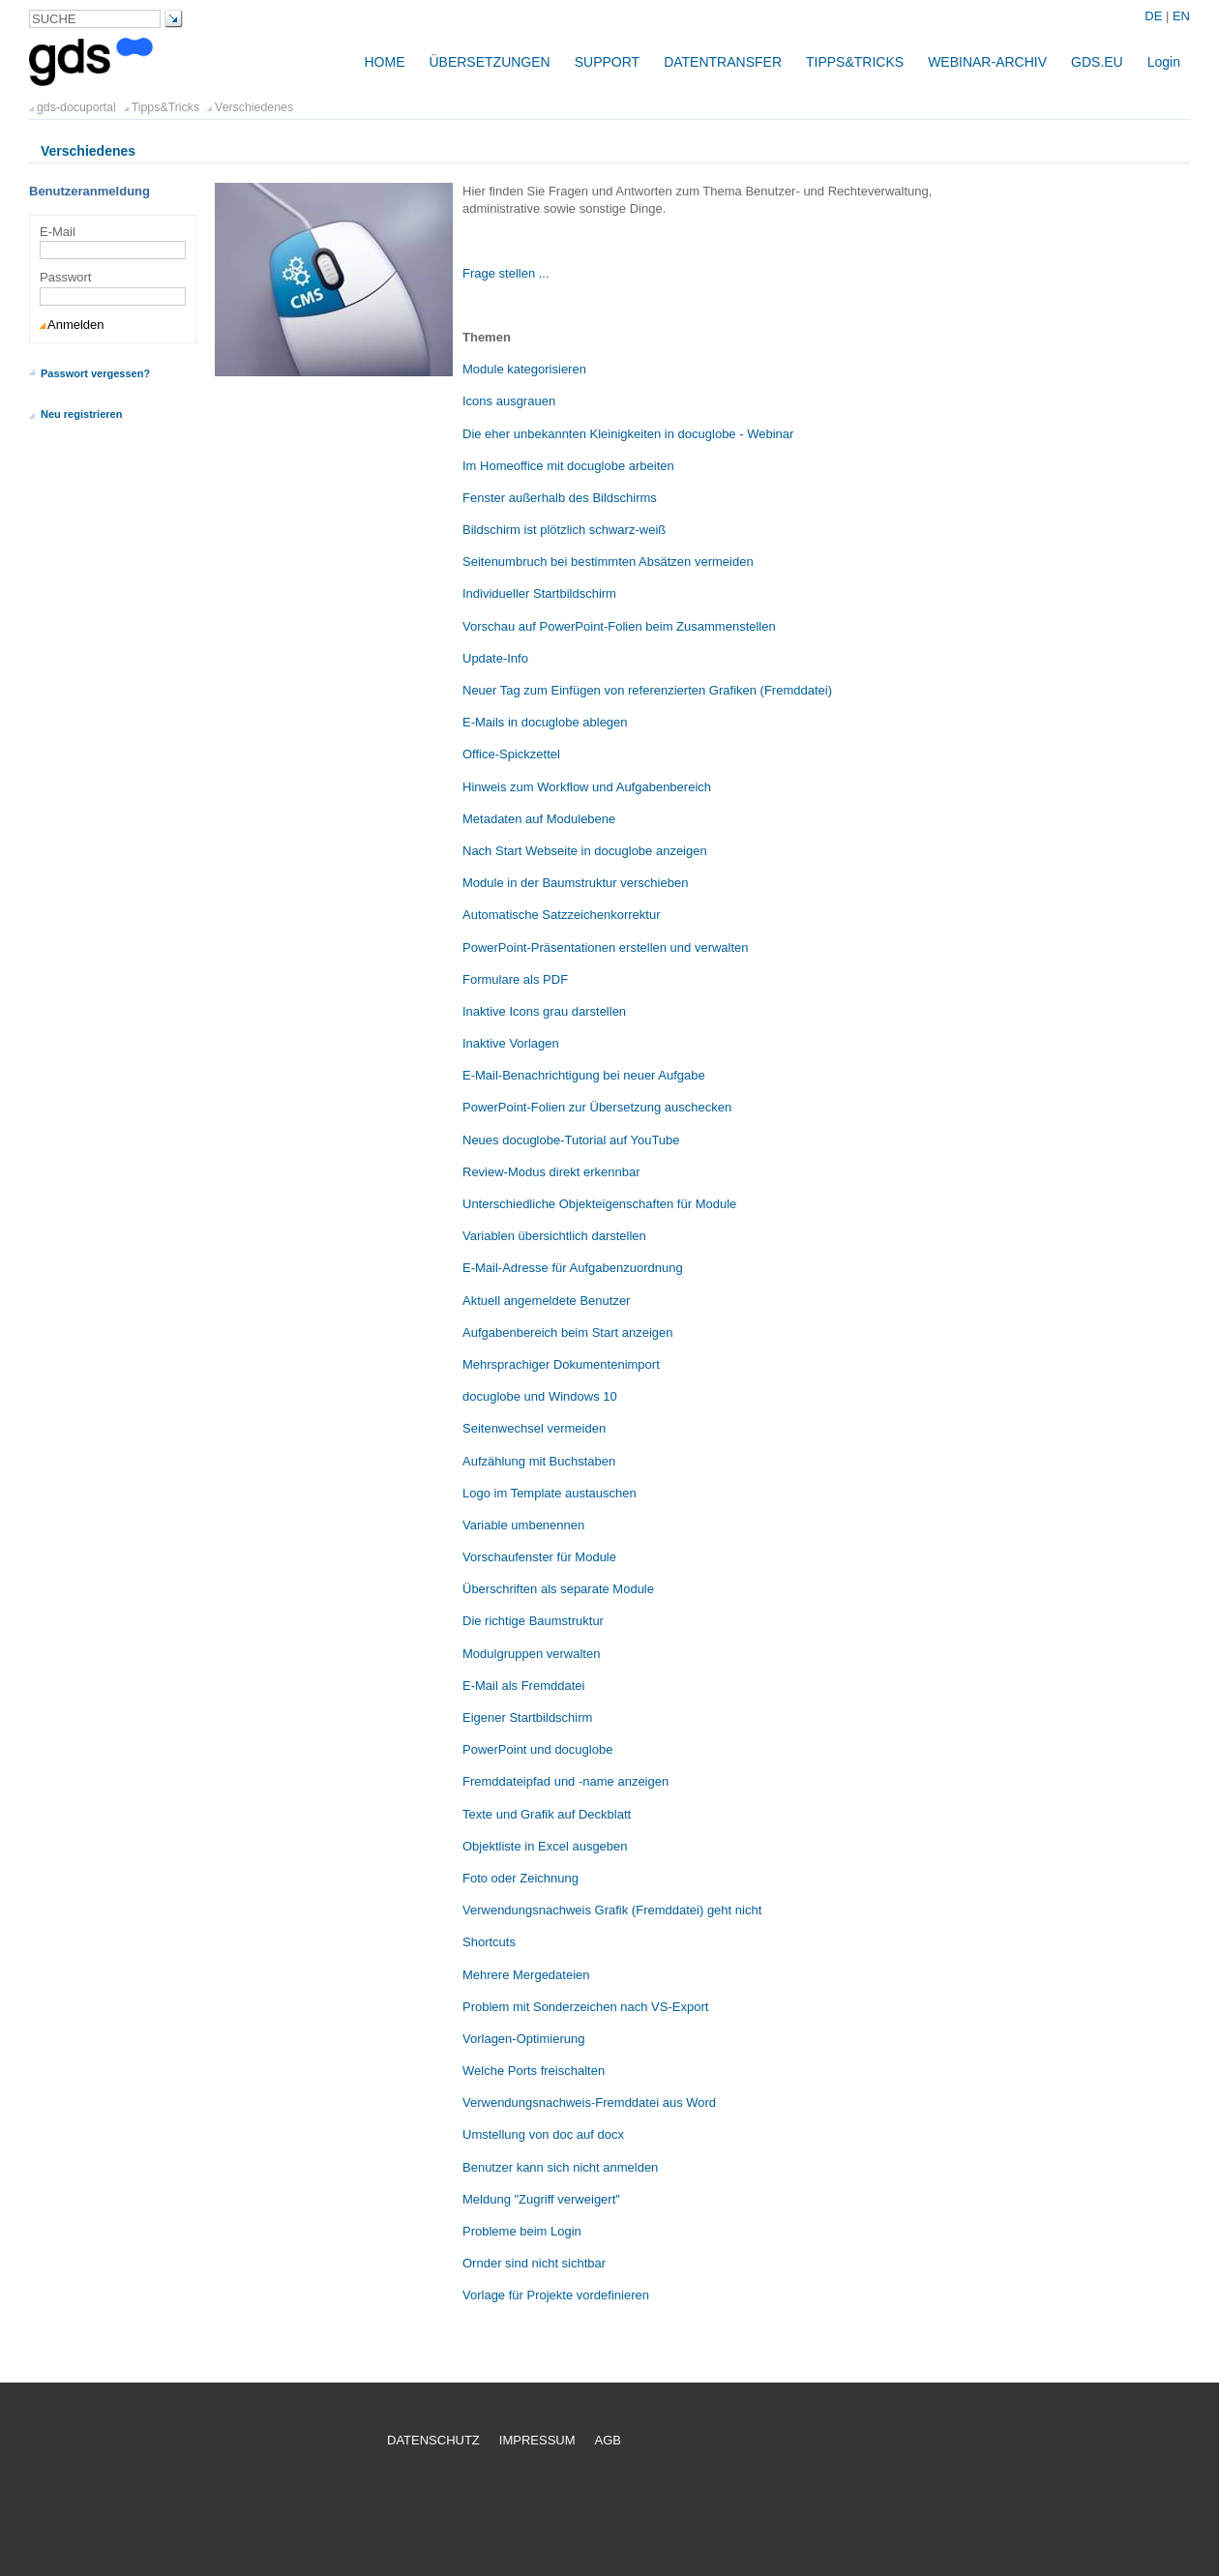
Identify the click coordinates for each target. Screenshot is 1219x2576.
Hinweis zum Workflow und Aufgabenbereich (586, 787)
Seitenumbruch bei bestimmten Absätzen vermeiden (608, 561)
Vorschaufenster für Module (539, 1557)
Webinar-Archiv (987, 62)
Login (1163, 62)
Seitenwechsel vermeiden (534, 1428)
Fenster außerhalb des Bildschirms (559, 497)
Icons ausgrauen (508, 401)
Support (607, 62)
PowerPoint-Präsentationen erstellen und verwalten (605, 947)
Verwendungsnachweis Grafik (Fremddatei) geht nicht (611, 1910)
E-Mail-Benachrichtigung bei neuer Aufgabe (583, 1075)
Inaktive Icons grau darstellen (544, 1011)
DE (1155, 16)
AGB (608, 2440)
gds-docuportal (76, 107)
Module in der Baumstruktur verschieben (575, 882)
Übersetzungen (489, 62)
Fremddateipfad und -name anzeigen (565, 1781)
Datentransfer (723, 62)
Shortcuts (489, 1942)
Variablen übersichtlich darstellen (554, 1236)
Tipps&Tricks (855, 62)
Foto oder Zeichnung (520, 1878)
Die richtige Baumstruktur (533, 1621)
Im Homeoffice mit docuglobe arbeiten (568, 466)
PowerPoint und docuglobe (537, 1749)
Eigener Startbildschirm (527, 1717)
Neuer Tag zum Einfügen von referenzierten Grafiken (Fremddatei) (647, 690)
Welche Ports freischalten (533, 2070)
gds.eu (1097, 62)
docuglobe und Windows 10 (539, 1396)
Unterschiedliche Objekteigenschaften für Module (599, 1204)
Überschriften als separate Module (558, 1589)
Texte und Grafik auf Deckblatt (546, 1814)
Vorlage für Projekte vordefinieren (555, 2295)
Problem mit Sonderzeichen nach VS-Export (585, 2006)
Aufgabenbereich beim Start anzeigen (567, 1332)
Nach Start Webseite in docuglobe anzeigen (584, 851)
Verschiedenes (254, 107)
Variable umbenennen (523, 1525)
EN (1181, 16)
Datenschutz (433, 2440)
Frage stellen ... (506, 273)
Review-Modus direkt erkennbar (551, 1172)
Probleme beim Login (521, 2231)
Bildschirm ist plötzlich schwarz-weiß (564, 529)
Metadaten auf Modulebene (538, 819)
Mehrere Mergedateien (526, 1975)
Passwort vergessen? (95, 373)
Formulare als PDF (515, 979)
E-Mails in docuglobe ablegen (545, 722)
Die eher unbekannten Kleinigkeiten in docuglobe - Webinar (627, 434)
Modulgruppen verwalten (531, 1653)
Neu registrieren (81, 414)
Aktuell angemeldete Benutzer (546, 1300)
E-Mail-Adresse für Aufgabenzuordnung (572, 1267)
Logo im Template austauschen (549, 1493)
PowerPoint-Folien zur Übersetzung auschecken (596, 1107)
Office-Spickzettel (511, 754)
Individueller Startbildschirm (539, 593)
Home (384, 62)
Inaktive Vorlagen (510, 1043)
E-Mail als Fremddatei (523, 1685)
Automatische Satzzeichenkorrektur (561, 914)
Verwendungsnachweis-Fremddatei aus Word (589, 2102)
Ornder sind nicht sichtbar (534, 2263)
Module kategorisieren (524, 369)
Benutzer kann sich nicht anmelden (560, 2167)
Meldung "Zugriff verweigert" (541, 2199)
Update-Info (495, 658)
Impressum (537, 2440)
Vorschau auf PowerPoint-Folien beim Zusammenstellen (619, 626)
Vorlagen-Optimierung (523, 2038)
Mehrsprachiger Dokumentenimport (561, 1364)
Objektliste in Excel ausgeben (545, 1846)
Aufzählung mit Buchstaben (538, 1461)
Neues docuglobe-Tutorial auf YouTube (571, 1140)
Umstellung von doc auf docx (543, 2134)
